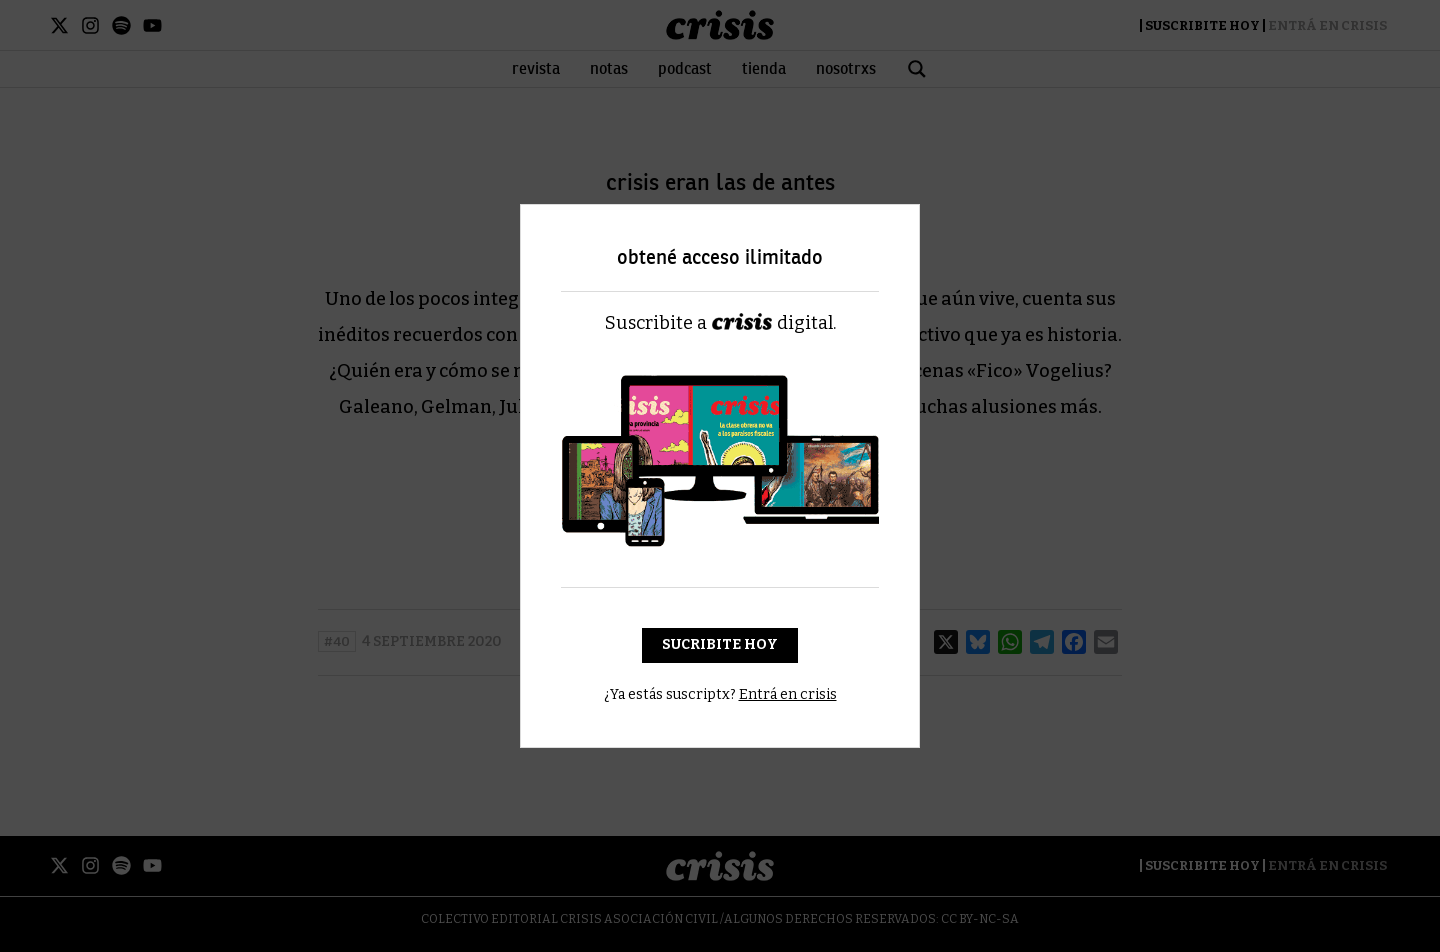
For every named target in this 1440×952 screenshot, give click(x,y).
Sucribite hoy (720, 644)
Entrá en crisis (788, 694)
